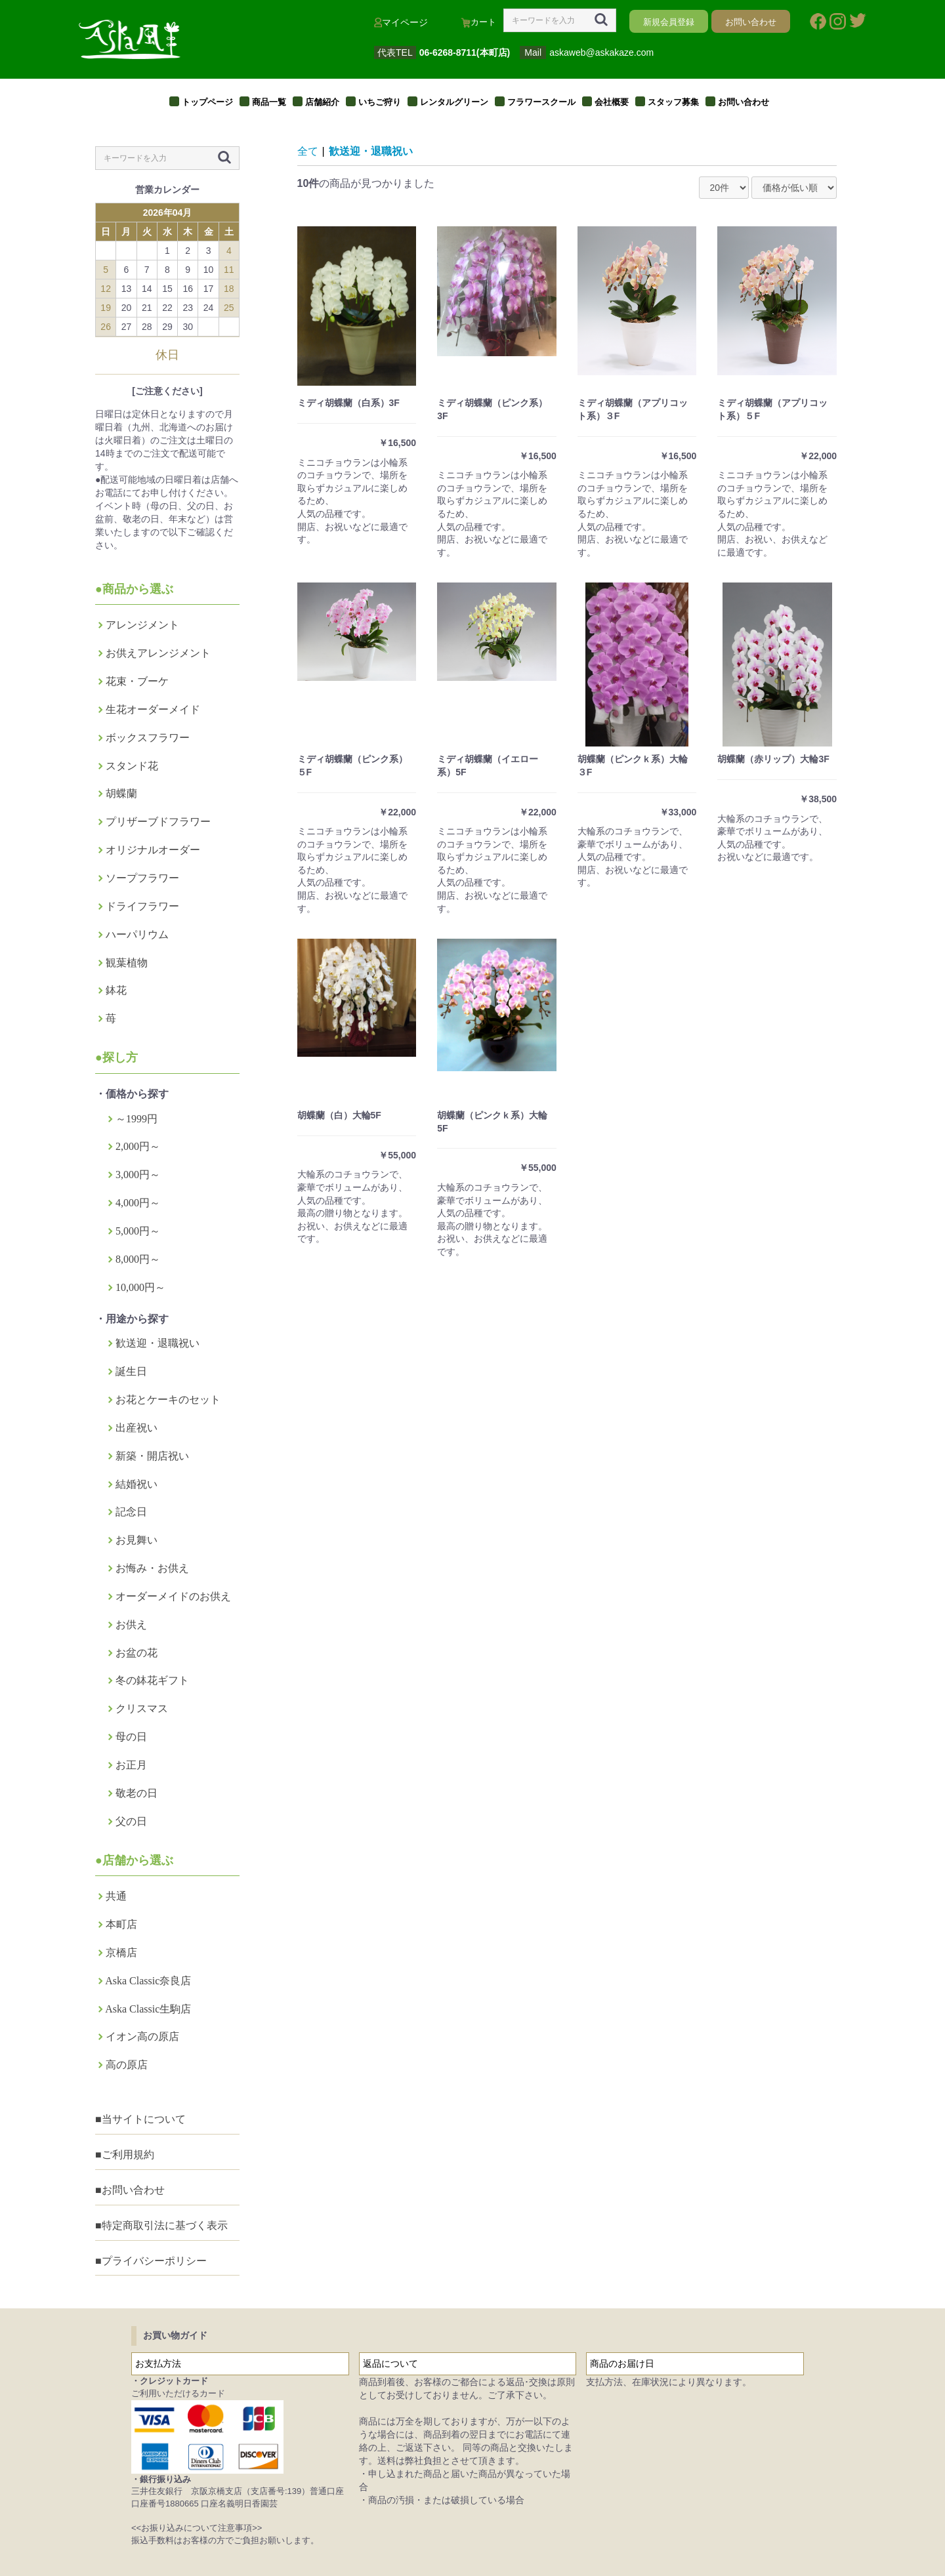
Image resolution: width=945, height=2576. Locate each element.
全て (307, 151)
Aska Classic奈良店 (148, 1980)
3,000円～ (138, 1174)
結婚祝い (137, 1484)
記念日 (131, 1511)
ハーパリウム (137, 934)
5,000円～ (138, 1231)
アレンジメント (142, 624)
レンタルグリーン (454, 102)
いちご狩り (379, 102)
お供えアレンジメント (158, 653)
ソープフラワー (142, 878)
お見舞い (137, 1539)
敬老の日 (137, 1793)
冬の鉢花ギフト (152, 1680)
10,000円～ (140, 1287)
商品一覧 (269, 102)
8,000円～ (138, 1259)
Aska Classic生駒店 (148, 2008)
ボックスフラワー (148, 737)
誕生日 (131, 1371)
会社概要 (612, 102)
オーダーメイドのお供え (173, 1596)
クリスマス (142, 1708)
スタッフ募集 (673, 102)
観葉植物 (127, 962)
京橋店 (121, 1952)
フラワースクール (541, 102)
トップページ (207, 102)
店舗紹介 (322, 102)
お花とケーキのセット (168, 1399)
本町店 (121, 1924)
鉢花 (116, 990)
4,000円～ (138, 1202)
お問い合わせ (743, 102)
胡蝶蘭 (121, 793)
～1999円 (137, 1118)
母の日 (131, 1736)
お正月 (131, 1764)
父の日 (131, 1821)
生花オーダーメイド (153, 709)
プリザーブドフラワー (158, 821)
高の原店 (127, 2064)
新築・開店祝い (152, 1456)
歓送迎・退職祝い (158, 1343)
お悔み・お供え (152, 1568)
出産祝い (137, 1427)
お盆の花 (137, 1652)
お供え (131, 1624)
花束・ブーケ (137, 681)
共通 (116, 1896)
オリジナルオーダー (153, 849)
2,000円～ (138, 1146)
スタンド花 (132, 765)
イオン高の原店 (142, 2036)
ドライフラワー (142, 906)
